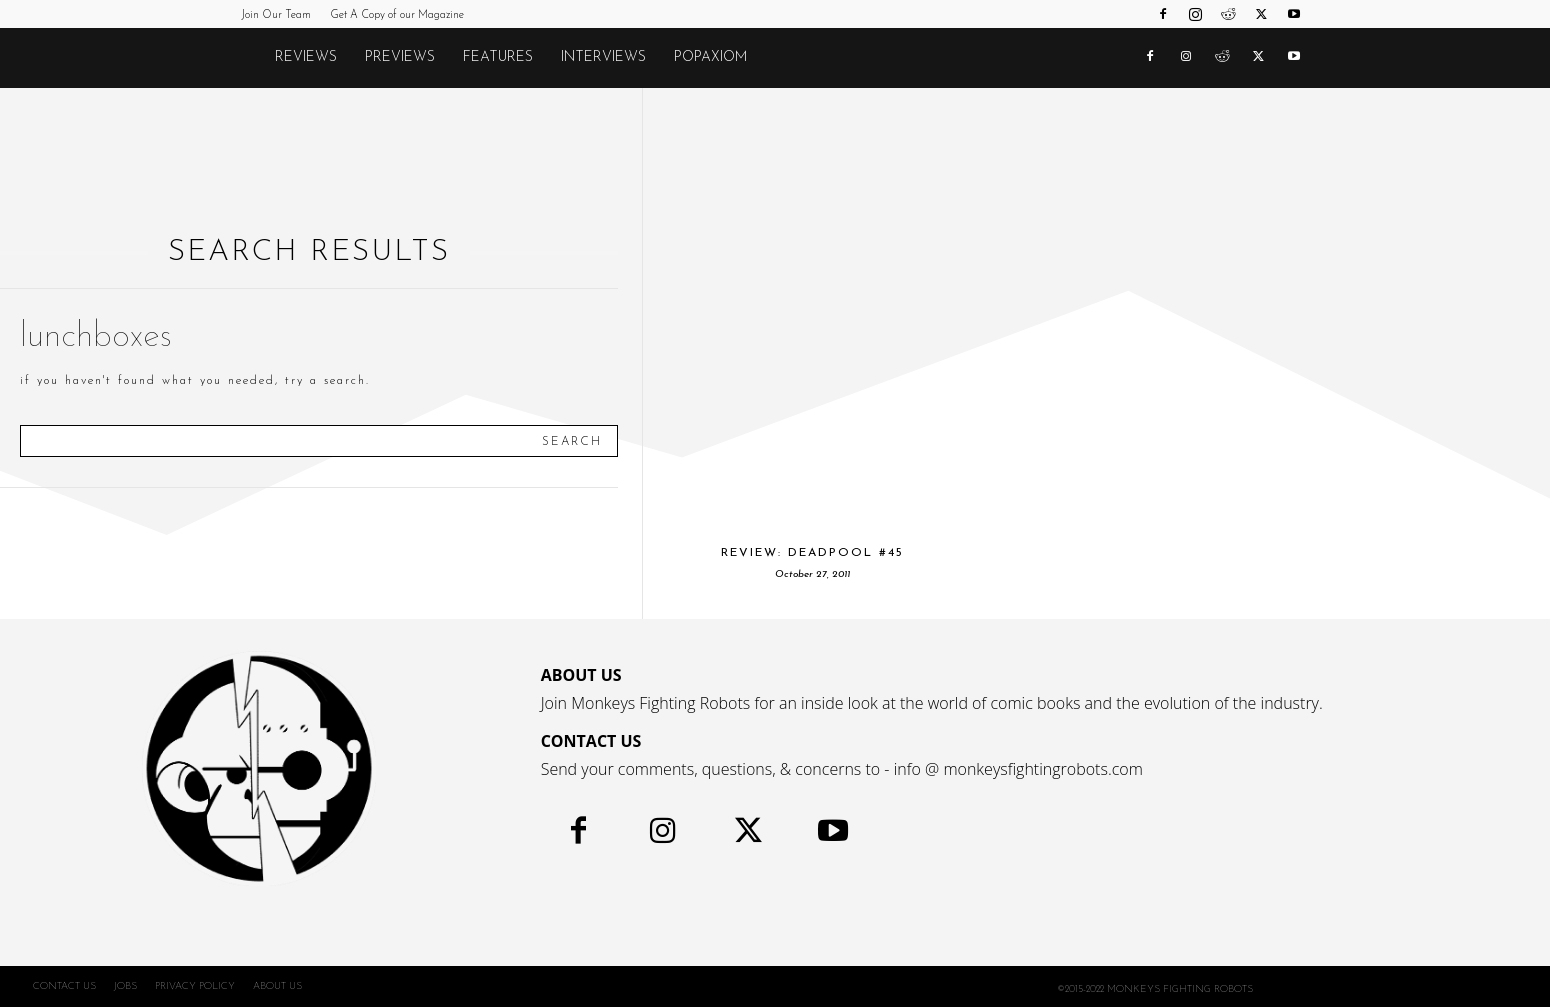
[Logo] (251, 58)
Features (498, 57)
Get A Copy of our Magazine (397, 15)
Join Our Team (276, 15)
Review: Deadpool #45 (812, 553)
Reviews (306, 57)
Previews (400, 57)
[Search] (572, 441)
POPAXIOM (710, 57)
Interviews (603, 57)
